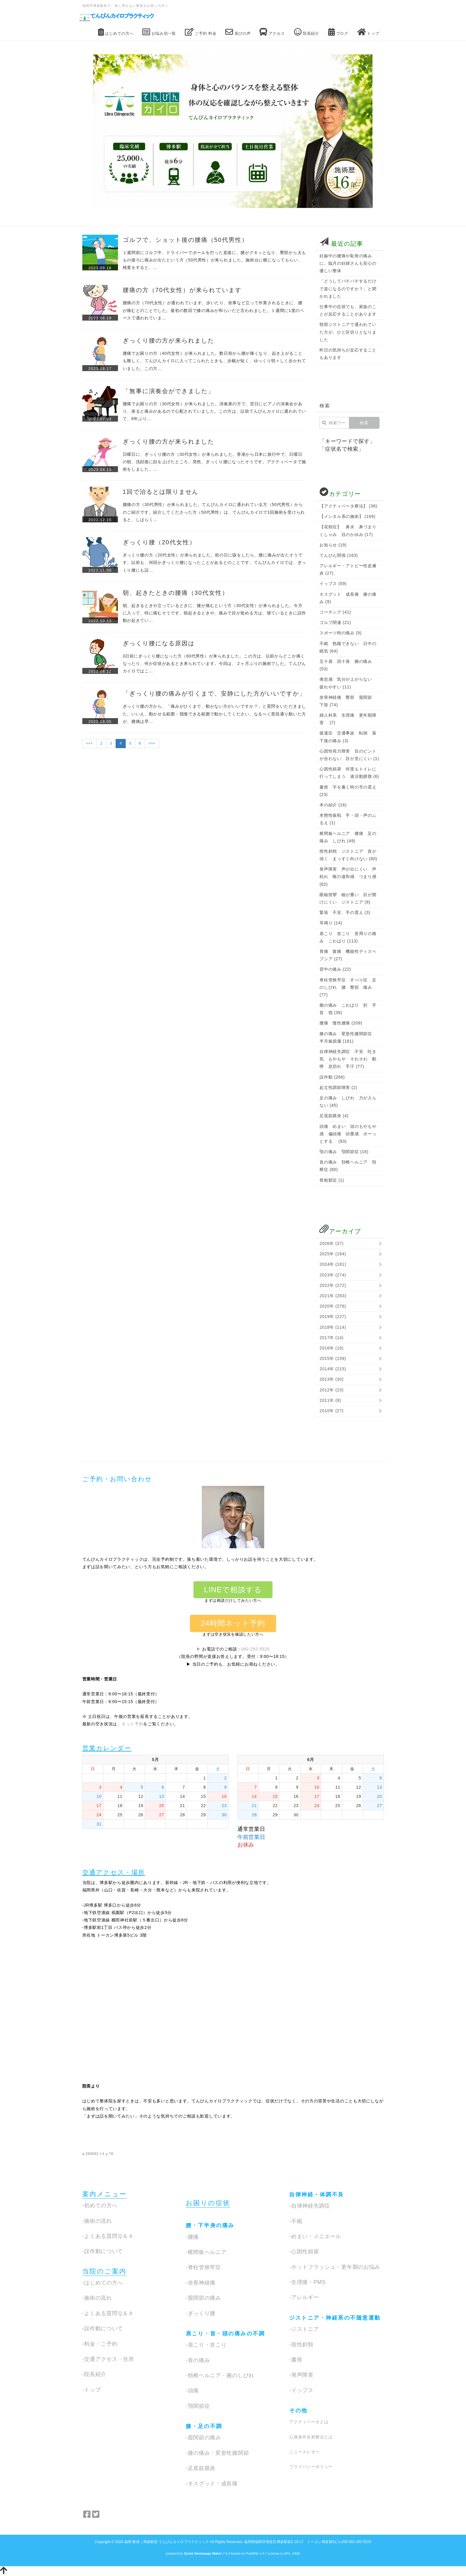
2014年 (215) (332, 1368)
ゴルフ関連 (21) (335, 622)
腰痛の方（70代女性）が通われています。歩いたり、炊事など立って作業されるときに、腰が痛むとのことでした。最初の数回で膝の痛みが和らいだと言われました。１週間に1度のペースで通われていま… (213, 310)
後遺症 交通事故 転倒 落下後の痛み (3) (347, 737)
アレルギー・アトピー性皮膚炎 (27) (347, 569)
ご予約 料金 (200, 32)
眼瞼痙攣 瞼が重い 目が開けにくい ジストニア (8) (347, 898)
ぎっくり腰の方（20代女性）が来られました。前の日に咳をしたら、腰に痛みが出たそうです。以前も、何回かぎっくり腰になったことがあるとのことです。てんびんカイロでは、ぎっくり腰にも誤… (214, 562)
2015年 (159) (332, 1358)
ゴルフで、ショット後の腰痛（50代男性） (185, 240)
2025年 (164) (332, 1253)
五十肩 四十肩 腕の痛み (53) (345, 665)
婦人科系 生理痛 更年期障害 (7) (347, 719)
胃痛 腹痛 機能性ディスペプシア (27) (347, 955)
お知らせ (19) (333, 545)
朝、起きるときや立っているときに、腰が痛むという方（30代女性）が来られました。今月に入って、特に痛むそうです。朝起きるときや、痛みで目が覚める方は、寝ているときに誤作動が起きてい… (214, 613)
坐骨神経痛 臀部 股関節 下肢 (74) (347, 701)
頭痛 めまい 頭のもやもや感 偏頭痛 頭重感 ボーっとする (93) (347, 1134)
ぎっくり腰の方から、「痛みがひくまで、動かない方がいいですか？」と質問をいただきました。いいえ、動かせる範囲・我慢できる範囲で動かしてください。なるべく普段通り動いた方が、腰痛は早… (214, 713)
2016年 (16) (331, 1348)
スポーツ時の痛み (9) (340, 632)
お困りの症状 (208, 2203)
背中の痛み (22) (335, 969)
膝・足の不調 (204, 2426)
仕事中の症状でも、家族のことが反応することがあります (347, 310)
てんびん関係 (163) (338, 555)
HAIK (296, 2553)
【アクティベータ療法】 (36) (348, 506)
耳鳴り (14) (330, 922)
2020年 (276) (332, 1306)
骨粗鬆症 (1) (331, 1180)
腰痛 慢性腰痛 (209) (340, 1023)
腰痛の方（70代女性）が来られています (182, 290)
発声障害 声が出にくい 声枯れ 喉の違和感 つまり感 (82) (347, 876)
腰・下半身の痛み (210, 2225)
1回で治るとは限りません (161, 491)
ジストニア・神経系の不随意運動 (335, 2318)
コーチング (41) (335, 612)
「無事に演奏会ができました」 (168, 391)
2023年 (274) (332, 1275)
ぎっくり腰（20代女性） (159, 542)
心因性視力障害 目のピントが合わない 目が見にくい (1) (349, 755)
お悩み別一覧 (159, 32)
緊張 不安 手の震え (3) (344, 912)
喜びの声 (238, 32)
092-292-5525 (255, 1649)
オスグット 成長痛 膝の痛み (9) (347, 598)
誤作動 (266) (332, 1077)
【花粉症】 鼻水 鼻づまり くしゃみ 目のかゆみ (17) (349, 530)
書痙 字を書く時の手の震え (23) (347, 791)
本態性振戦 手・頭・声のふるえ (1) (347, 819)
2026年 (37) (331, 1243)
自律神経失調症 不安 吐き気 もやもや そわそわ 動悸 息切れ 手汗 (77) (347, 1059)
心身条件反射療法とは (311, 2437)
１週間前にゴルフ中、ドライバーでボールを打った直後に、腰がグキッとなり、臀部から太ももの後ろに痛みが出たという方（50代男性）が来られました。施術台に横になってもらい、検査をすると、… (214, 260)
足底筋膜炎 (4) (333, 1115)
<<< (89, 743)
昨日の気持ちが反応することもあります (347, 354)
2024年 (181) (332, 1264)
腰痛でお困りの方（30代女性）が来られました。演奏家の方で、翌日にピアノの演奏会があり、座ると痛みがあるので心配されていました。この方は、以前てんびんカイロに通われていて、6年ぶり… (214, 411)
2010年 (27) (331, 1410)
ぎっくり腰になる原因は (159, 643)
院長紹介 (306, 32)
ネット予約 (133, 1723)
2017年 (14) (331, 1337)
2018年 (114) (332, 1327)
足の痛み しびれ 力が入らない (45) (347, 1101)
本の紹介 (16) (333, 805)
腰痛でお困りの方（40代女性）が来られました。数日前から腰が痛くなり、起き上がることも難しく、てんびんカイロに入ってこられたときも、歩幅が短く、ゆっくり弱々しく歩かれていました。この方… (214, 361)
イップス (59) (333, 583)
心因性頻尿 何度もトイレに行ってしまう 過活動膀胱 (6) (349, 773)
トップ (368, 32)
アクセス (272, 32)
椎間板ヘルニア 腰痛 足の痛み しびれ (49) (347, 837)
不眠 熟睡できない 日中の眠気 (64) (347, 647)
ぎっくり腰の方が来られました (168, 340)
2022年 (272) (332, 1285)
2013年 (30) (331, 1379)
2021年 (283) (332, 1295)
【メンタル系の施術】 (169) (347, 516)
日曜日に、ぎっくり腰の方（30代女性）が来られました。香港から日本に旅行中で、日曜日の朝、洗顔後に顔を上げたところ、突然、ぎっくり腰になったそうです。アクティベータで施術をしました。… (214, 462)
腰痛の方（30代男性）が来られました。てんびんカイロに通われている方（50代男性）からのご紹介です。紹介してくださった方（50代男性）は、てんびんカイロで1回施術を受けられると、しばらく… (214, 512)
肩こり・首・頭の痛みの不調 (225, 2334)
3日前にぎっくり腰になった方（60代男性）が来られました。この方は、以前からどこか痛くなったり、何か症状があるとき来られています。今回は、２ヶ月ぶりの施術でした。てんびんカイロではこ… (214, 663)
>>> (152, 743)
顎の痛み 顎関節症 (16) (344, 1151)
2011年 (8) (330, 1400)
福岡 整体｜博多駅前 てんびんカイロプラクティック (166, 2542)
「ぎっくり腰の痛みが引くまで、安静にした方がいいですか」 (214, 693)
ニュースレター (304, 2451)
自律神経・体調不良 (316, 2194)
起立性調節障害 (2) (338, 1087)
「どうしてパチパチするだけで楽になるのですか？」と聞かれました (347, 288)
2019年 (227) (332, 1316)
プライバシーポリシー (311, 2466)
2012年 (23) (331, 1390)
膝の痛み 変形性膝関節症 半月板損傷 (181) (347, 1037)
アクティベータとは (308, 2421)
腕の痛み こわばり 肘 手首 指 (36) (347, 1009)
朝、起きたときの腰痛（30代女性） (176, 592)
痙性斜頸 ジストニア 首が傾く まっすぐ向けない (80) (348, 855)
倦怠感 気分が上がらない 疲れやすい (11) (347, 683)
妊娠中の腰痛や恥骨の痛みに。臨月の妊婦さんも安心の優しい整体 (347, 263)
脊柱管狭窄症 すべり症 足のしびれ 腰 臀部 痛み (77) (347, 987)
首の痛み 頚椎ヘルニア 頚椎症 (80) (347, 1166)
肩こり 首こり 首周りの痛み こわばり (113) (347, 937)
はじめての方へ (116, 32)
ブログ (338, 32)
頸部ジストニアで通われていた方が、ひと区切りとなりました (347, 332)
